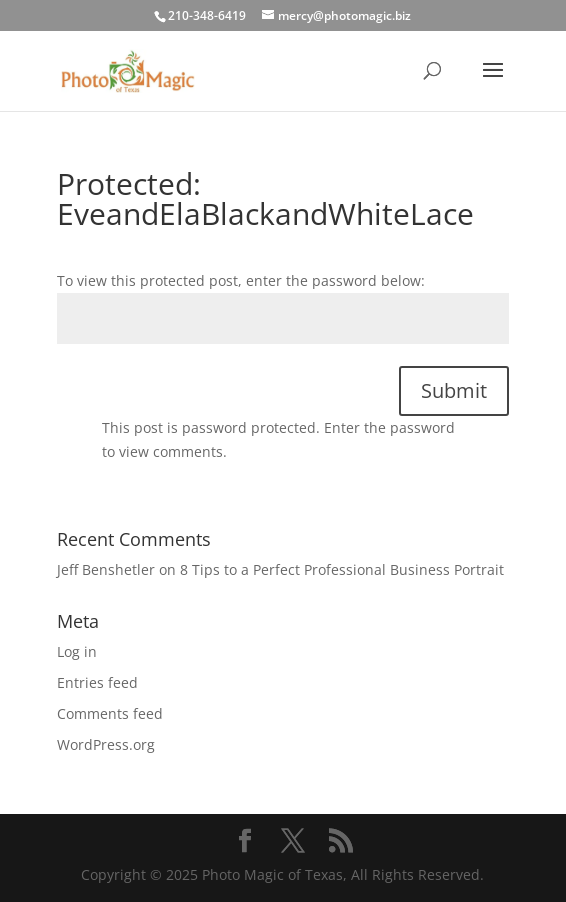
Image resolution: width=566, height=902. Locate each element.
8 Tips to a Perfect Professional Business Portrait (342, 569)
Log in (77, 651)
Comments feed (110, 713)
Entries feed (97, 682)
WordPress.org (106, 744)
